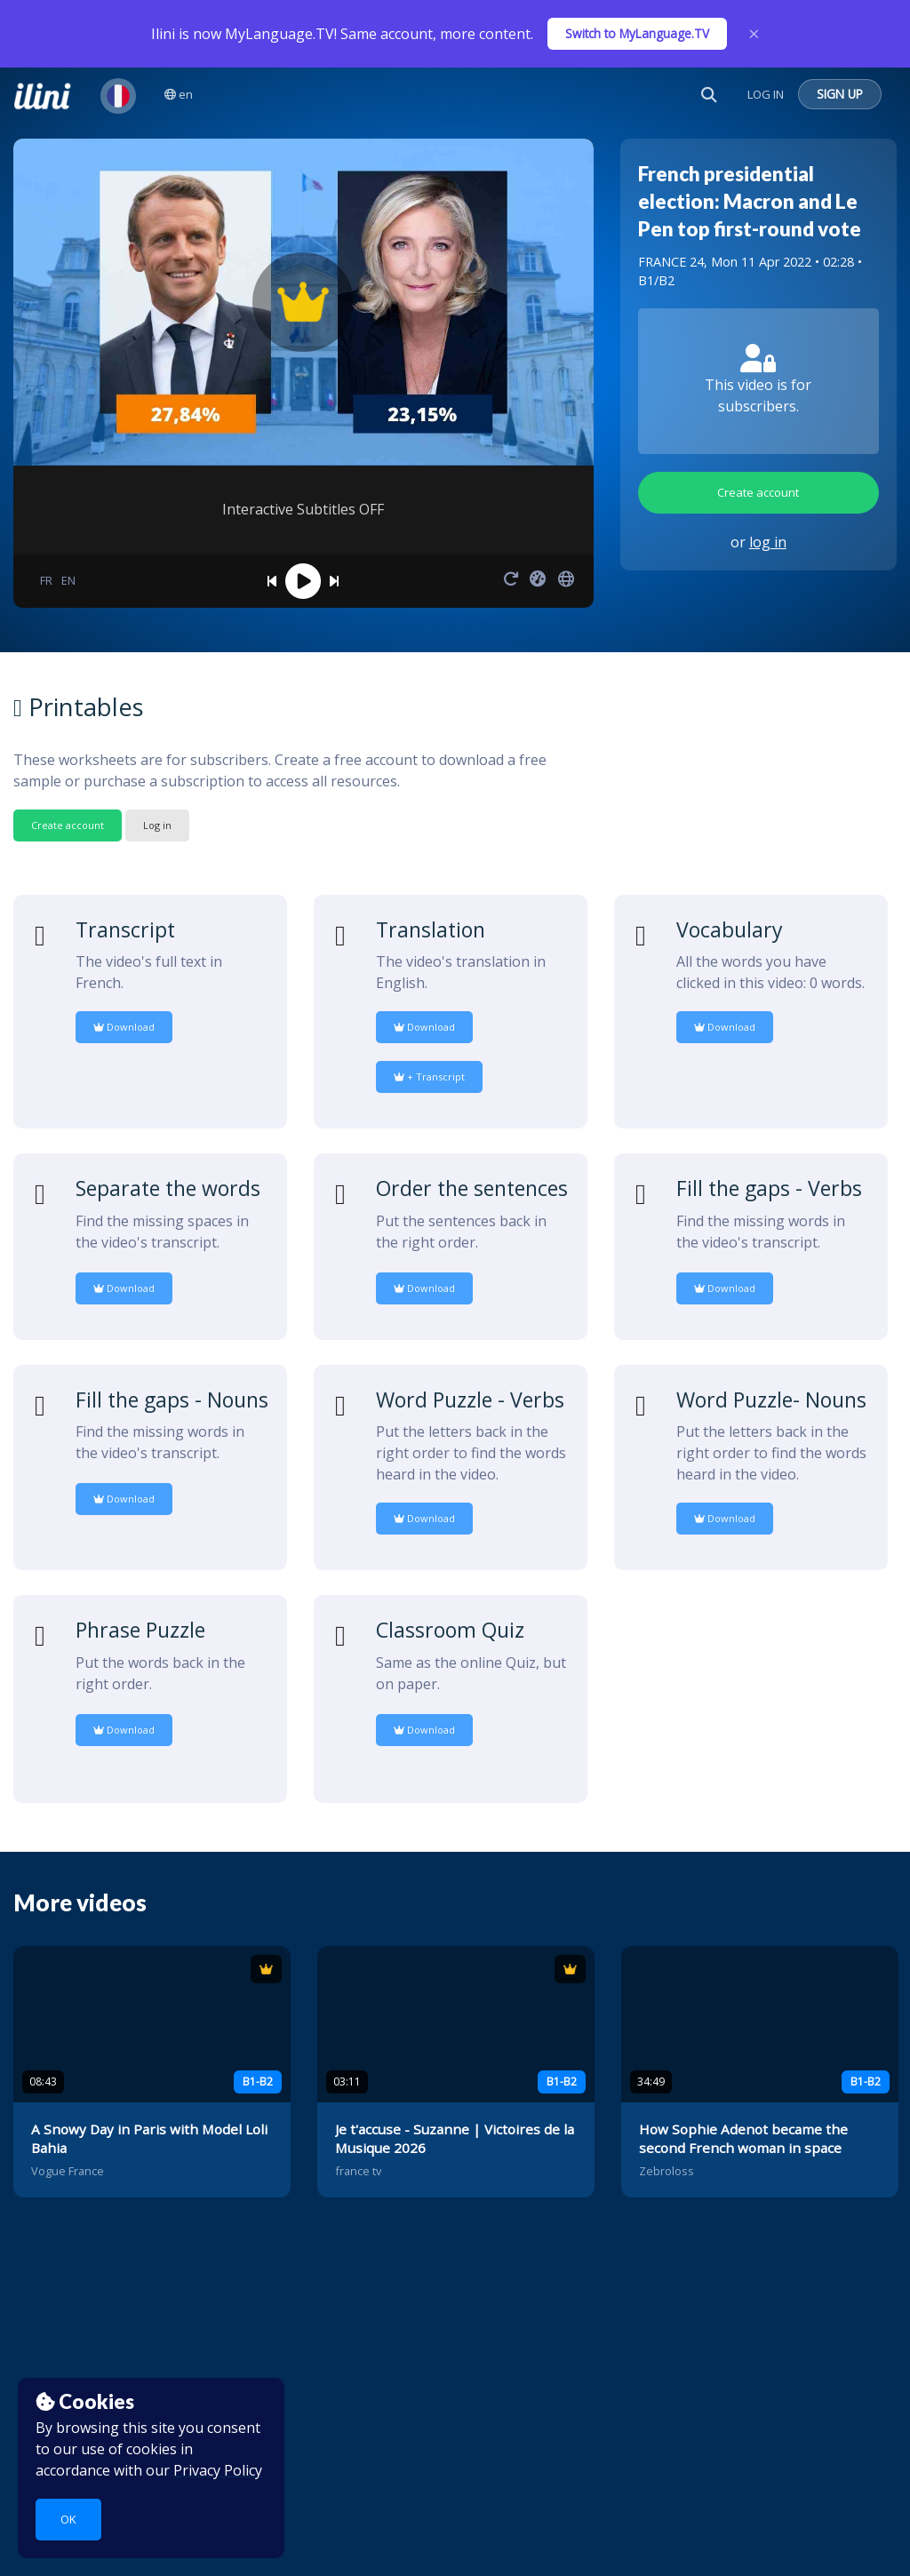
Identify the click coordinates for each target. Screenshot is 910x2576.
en (178, 94)
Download (124, 1026)
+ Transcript (429, 1076)
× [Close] (754, 34)
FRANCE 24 (671, 261)
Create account (758, 492)
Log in (157, 825)
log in (767, 542)
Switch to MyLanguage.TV (637, 33)
